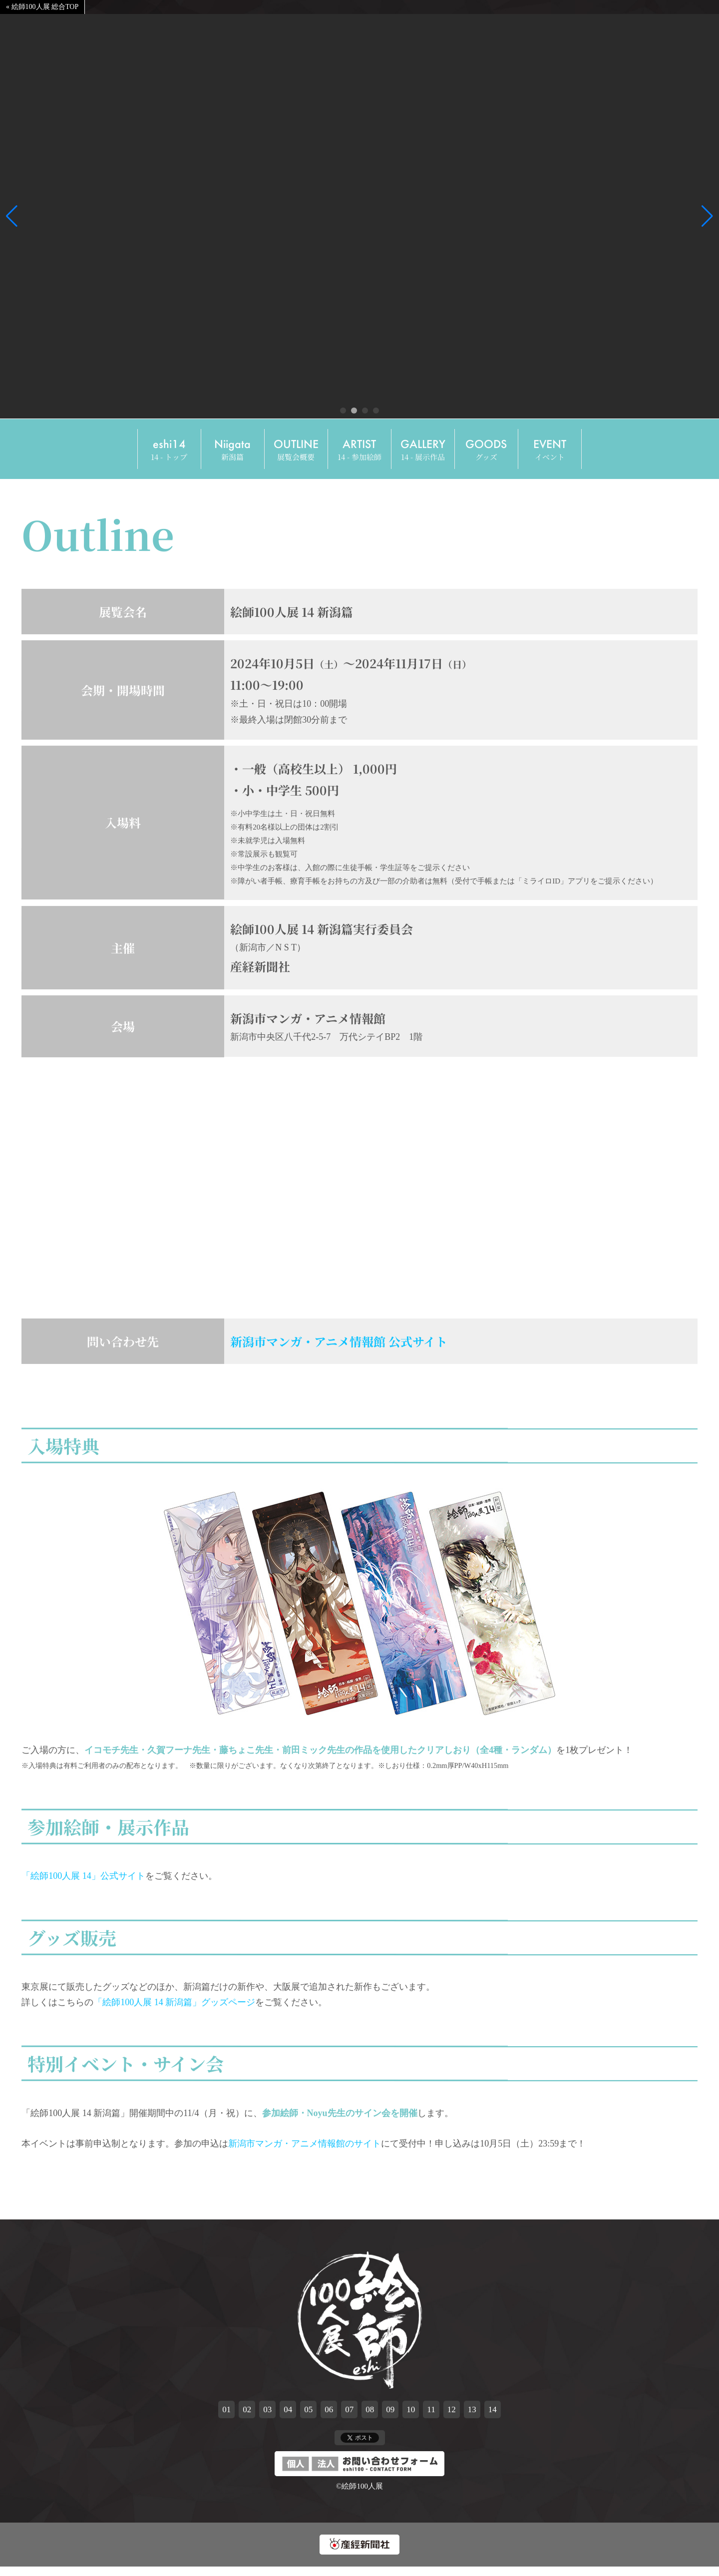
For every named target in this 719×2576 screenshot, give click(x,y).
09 (390, 2416)
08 (369, 2416)
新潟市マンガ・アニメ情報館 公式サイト (338, 1347)
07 (349, 2416)
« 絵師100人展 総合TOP (42, 6)
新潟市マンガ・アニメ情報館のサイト (304, 2150)
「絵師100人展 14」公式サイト (83, 1883)
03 (267, 2416)
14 (492, 2416)
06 (329, 2416)
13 (472, 2416)
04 (288, 2416)
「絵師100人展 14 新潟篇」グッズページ (174, 2009)
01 (226, 2416)
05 (308, 2416)
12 (451, 2416)
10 (410, 2416)
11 (431, 2416)
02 (247, 2416)
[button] (11, 216)
